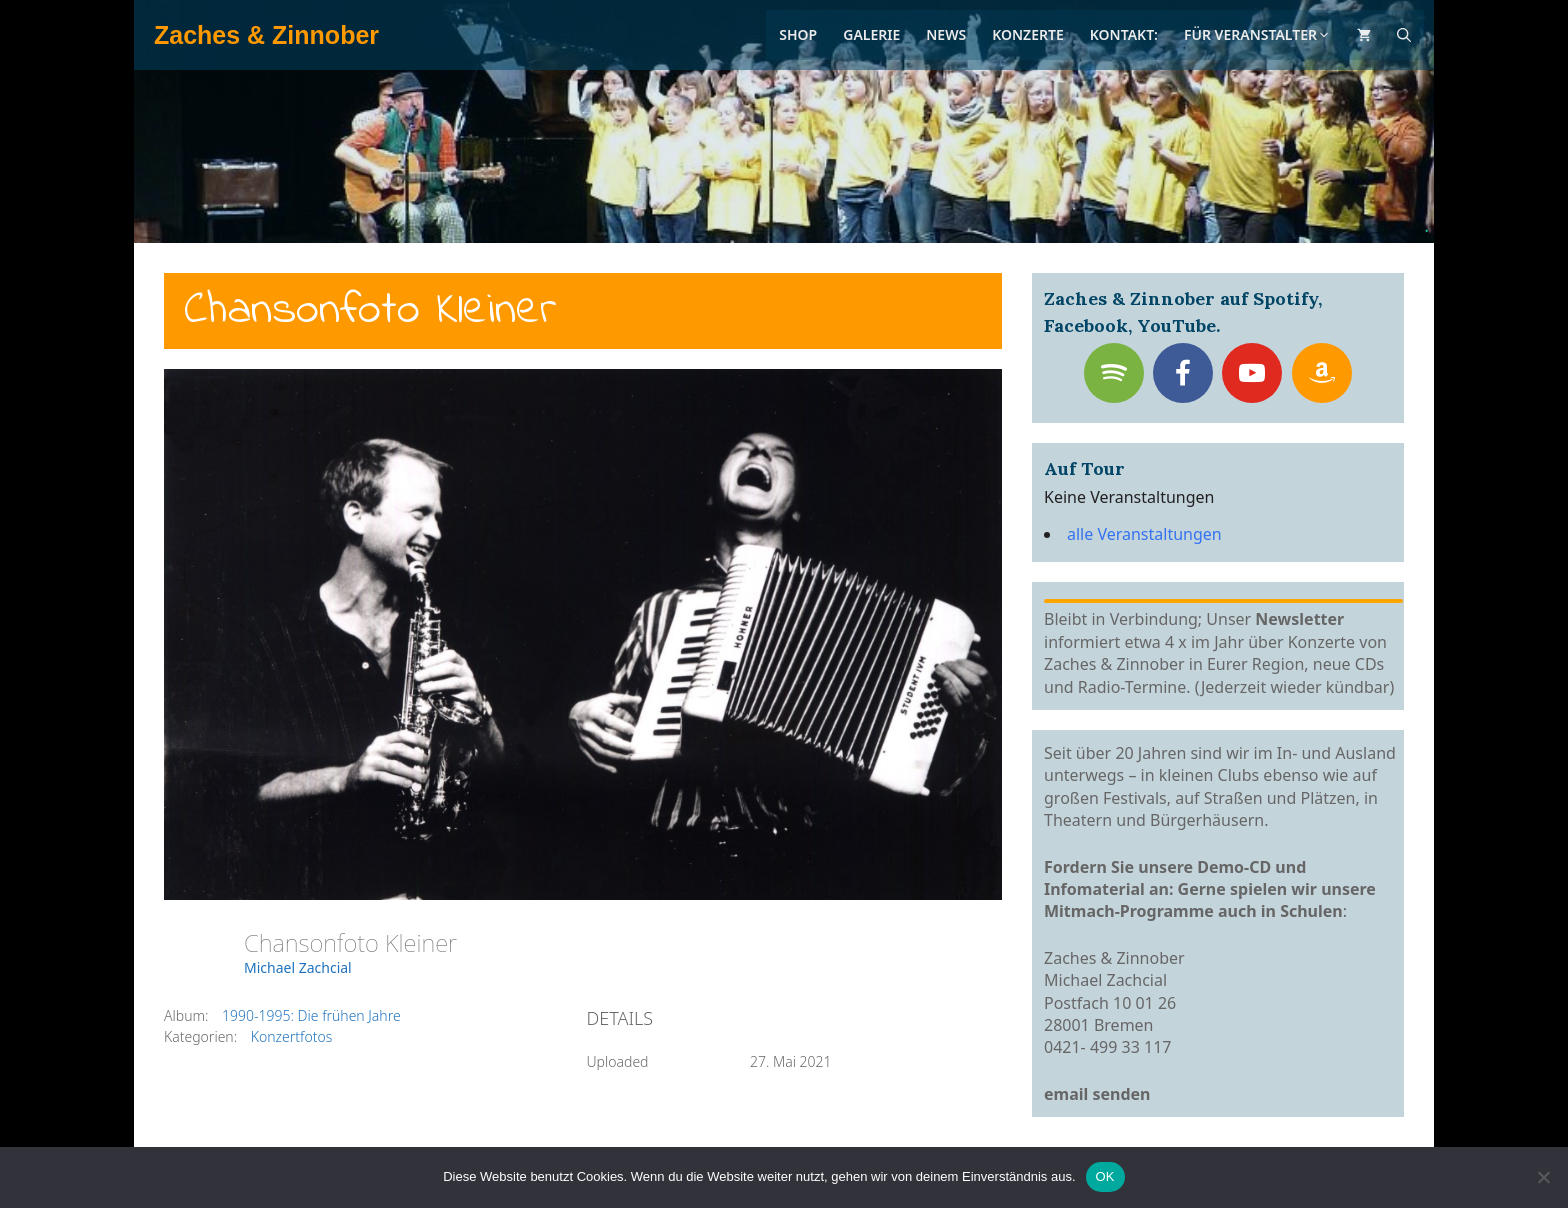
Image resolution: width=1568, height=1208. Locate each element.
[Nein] (1543, 1177)
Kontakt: (1124, 34)
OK (1105, 1176)
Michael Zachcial (298, 967)
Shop (798, 34)
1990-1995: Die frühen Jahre (311, 1015)
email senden (1097, 1094)
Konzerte (1028, 34)
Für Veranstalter (1257, 34)
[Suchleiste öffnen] (1404, 35)
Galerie (871, 34)
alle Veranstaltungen (1144, 534)
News (946, 34)
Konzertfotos (291, 1036)
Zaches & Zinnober (266, 35)
